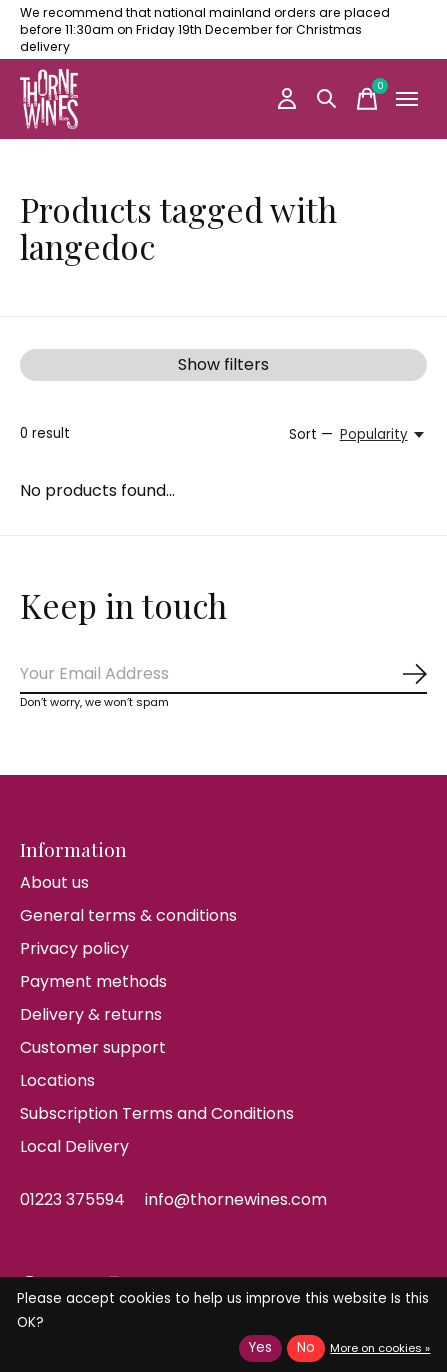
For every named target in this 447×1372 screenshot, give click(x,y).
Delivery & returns (91, 1014)
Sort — (311, 434)
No (306, 1347)
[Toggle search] (327, 99)
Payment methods (93, 981)
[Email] (223, 674)
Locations (57, 1080)
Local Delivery (74, 1146)
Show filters (223, 364)
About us (54, 882)
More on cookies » (380, 1348)
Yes (260, 1347)
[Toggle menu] (407, 99)
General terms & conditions (128, 915)
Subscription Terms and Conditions (157, 1113)
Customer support (93, 1047)
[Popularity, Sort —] (383, 435)
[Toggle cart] (367, 99)
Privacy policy (74, 948)
